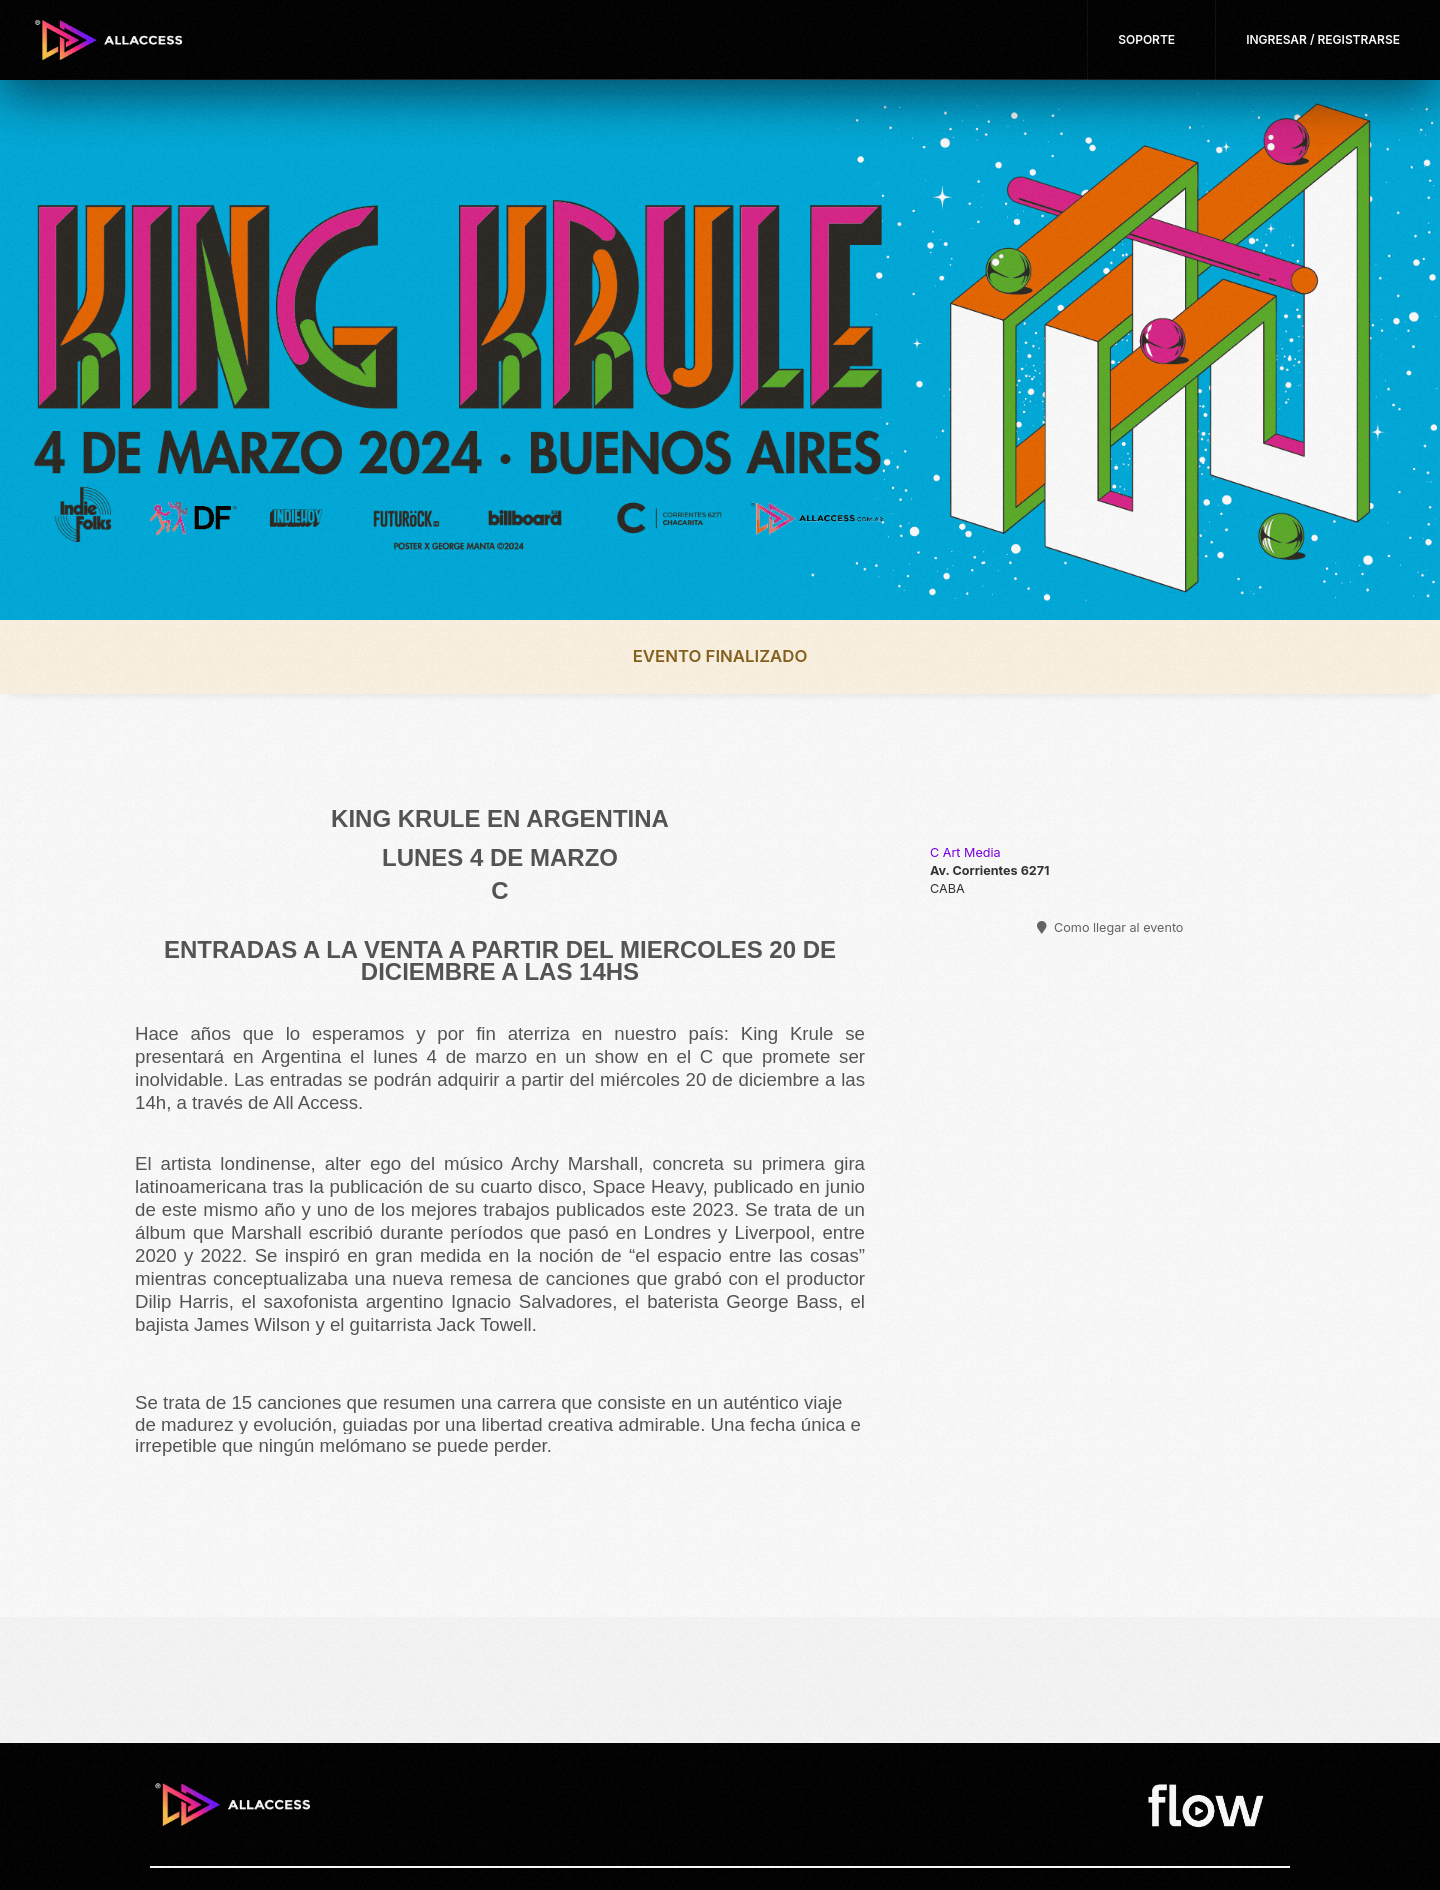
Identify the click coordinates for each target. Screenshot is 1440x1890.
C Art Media (965, 852)
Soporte (1146, 39)
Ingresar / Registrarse (1323, 39)
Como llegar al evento (1110, 927)
